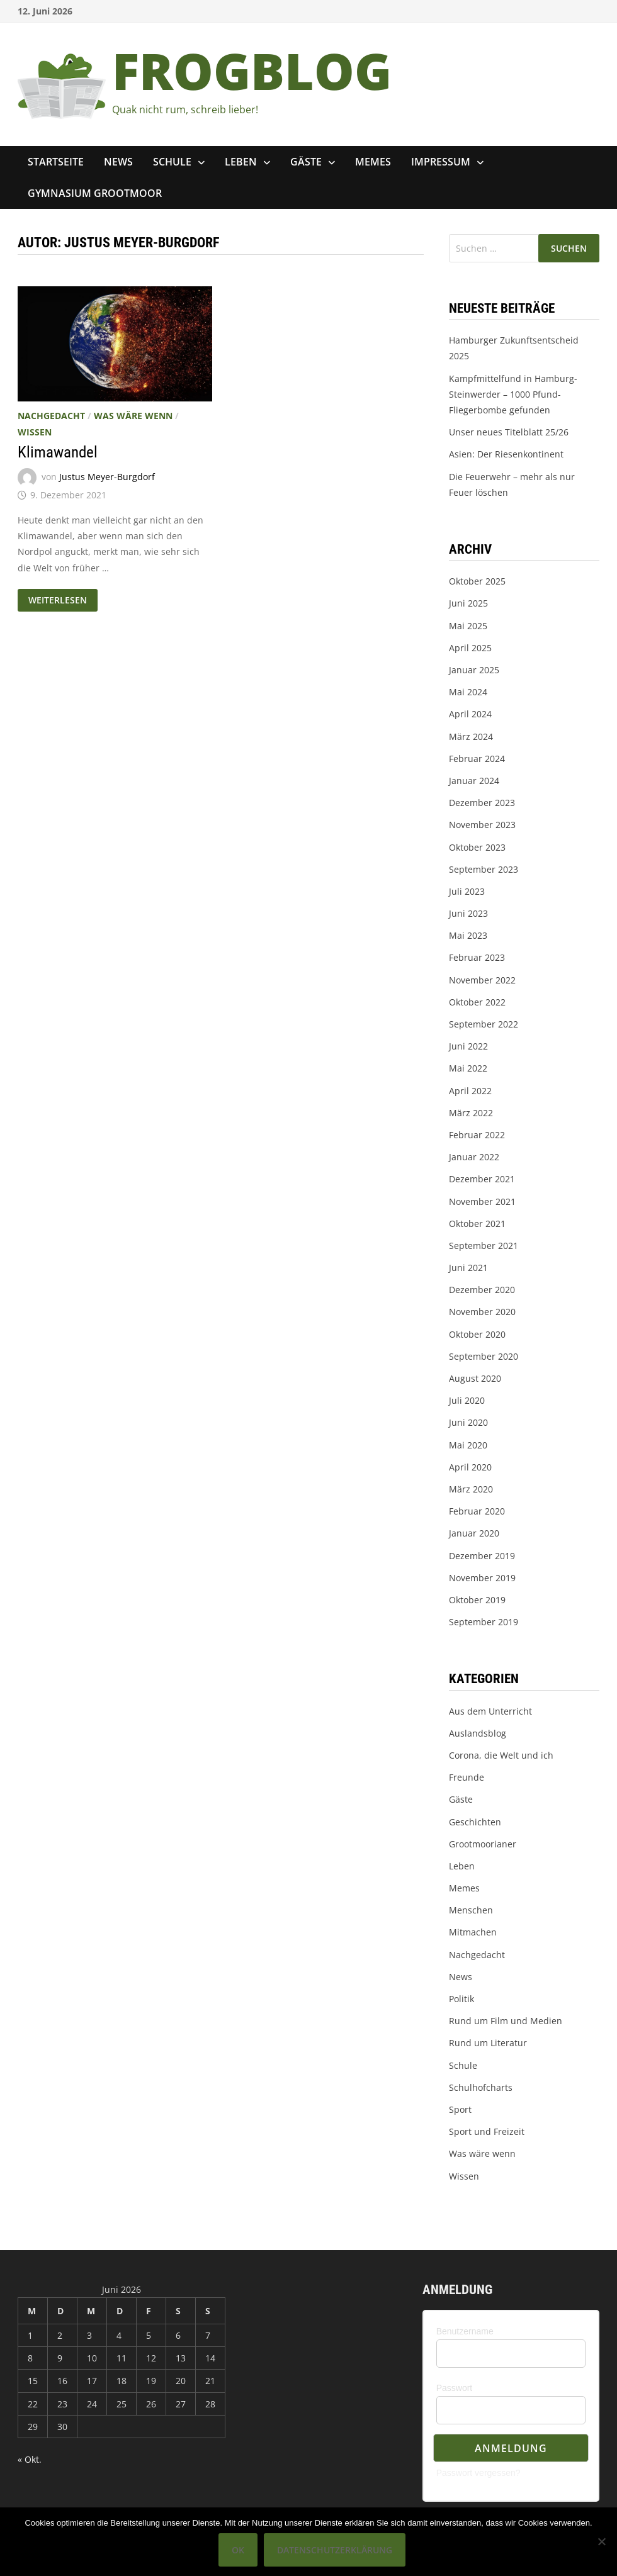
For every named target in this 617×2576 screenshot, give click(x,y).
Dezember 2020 (482, 1290)
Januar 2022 (474, 1157)
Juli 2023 (467, 891)
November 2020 (482, 1312)
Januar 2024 (474, 781)
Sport (460, 2109)
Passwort (454, 2388)
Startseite (56, 162)
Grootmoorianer (482, 1844)
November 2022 (482, 980)
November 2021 (482, 1201)
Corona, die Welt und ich (501, 1755)
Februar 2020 (477, 1511)
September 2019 (483, 1622)
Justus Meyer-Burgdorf (107, 477)
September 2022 (483, 1024)
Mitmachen (473, 1932)
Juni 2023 (468, 913)
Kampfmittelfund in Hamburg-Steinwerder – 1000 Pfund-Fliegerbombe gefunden (513, 394)
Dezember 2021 (482, 1179)
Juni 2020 (468, 1422)
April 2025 (470, 648)
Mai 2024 (468, 692)
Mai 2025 (468, 626)
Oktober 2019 (477, 1600)
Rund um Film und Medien (505, 2021)
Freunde (466, 1777)
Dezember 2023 (482, 803)
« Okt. (30, 2459)
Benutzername (465, 2331)
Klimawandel (58, 452)
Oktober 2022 (477, 1002)
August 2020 (475, 1378)
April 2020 (470, 1467)
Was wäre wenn (133, 416)
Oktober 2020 (477, 1334)
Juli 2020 (467, 1400)
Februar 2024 (477, 758)
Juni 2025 (468, 603)
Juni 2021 (468, 1268)
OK (238, 2550)
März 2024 (471, 736)
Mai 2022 (468, 1068)
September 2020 (483, 1356)
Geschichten (475, 1822)
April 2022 (470, 1091)
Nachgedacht (51, 416)
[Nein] (601, 2541)
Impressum (440, 162)
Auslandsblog (477, 1733)
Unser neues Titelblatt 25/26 (509, 432)
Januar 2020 (474, 1533)
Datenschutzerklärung (334, 2550)
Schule (172, 162)
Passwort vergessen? (478, 2473)
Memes (373, 162)
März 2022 (471, 1113)
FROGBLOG (252, 70)
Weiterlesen (60, 598)
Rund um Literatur (488, 2043)
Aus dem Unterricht (490, 1711)
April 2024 (470, 714)
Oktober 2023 (477, 847)
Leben (241, 162)
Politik (461, 1999)
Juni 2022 (468, 1046)
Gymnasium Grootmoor (95, 193)
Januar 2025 (474, 670)
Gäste (306, 162)
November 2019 (482, 1578)
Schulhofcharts (480, 2087)
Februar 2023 (477, 957)
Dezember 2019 (482, 1556)
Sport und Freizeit (486, 2131)
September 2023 (483, 869)
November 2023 (482, 825)
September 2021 (483, 1246)
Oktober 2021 (477, 1223)
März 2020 (471, 1489)
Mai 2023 (468, 935)
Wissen (35, 432)
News (118, 162)
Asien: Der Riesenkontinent (506, 454)
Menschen (471, 1910)
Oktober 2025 (477, 581)
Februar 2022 (477, 1135)
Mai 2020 (468, 1445)
